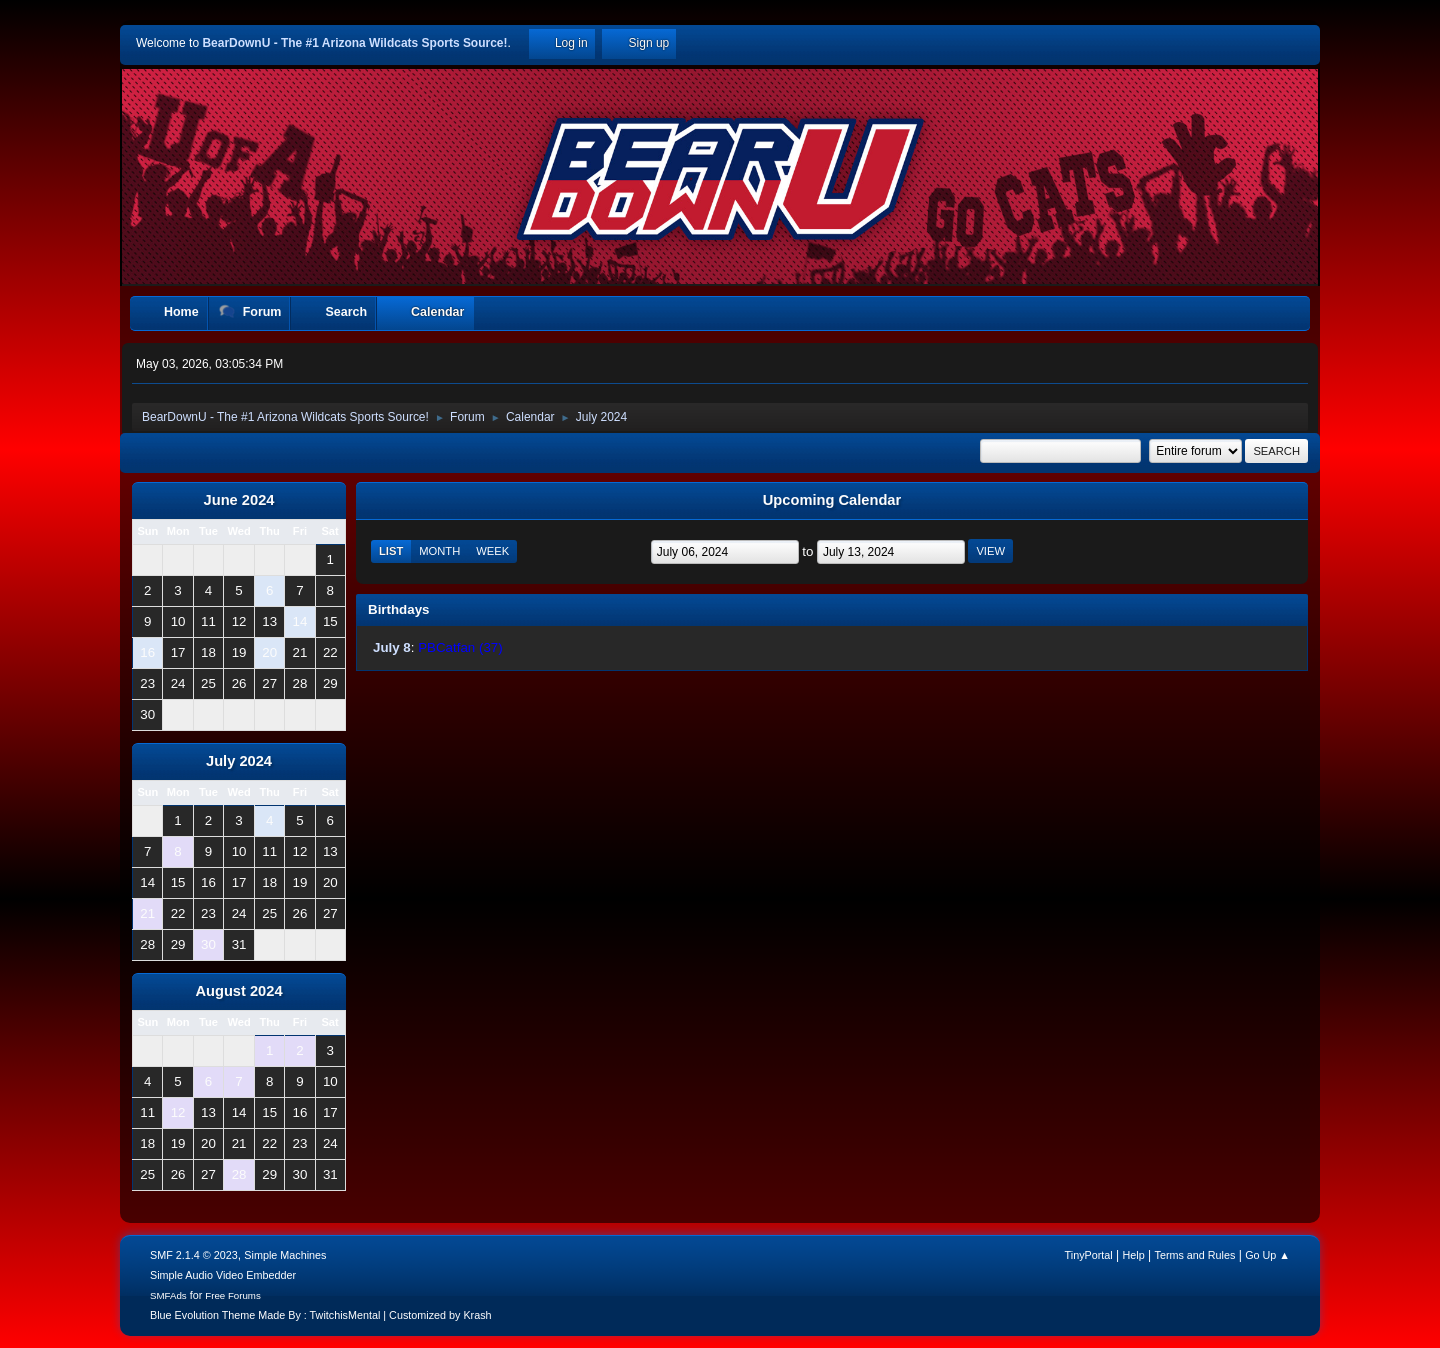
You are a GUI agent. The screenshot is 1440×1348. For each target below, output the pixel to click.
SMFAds (168, 1295)
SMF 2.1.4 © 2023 (194, 1255)
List (391, 551)
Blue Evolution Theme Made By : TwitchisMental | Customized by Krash (321, 1315)
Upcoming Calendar (832, 500)
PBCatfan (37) (460, 647)
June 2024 (239, 500)
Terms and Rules (1195, 1255)
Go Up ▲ (1267, 1255)
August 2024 (238, 991)
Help (1134, 1255)
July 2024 (239, 761)
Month (439, 551)
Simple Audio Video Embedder (223, 1275)
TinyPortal (1089, 1255)
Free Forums (233, 1295)
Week (492, 551)
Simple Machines (285, 1255)
